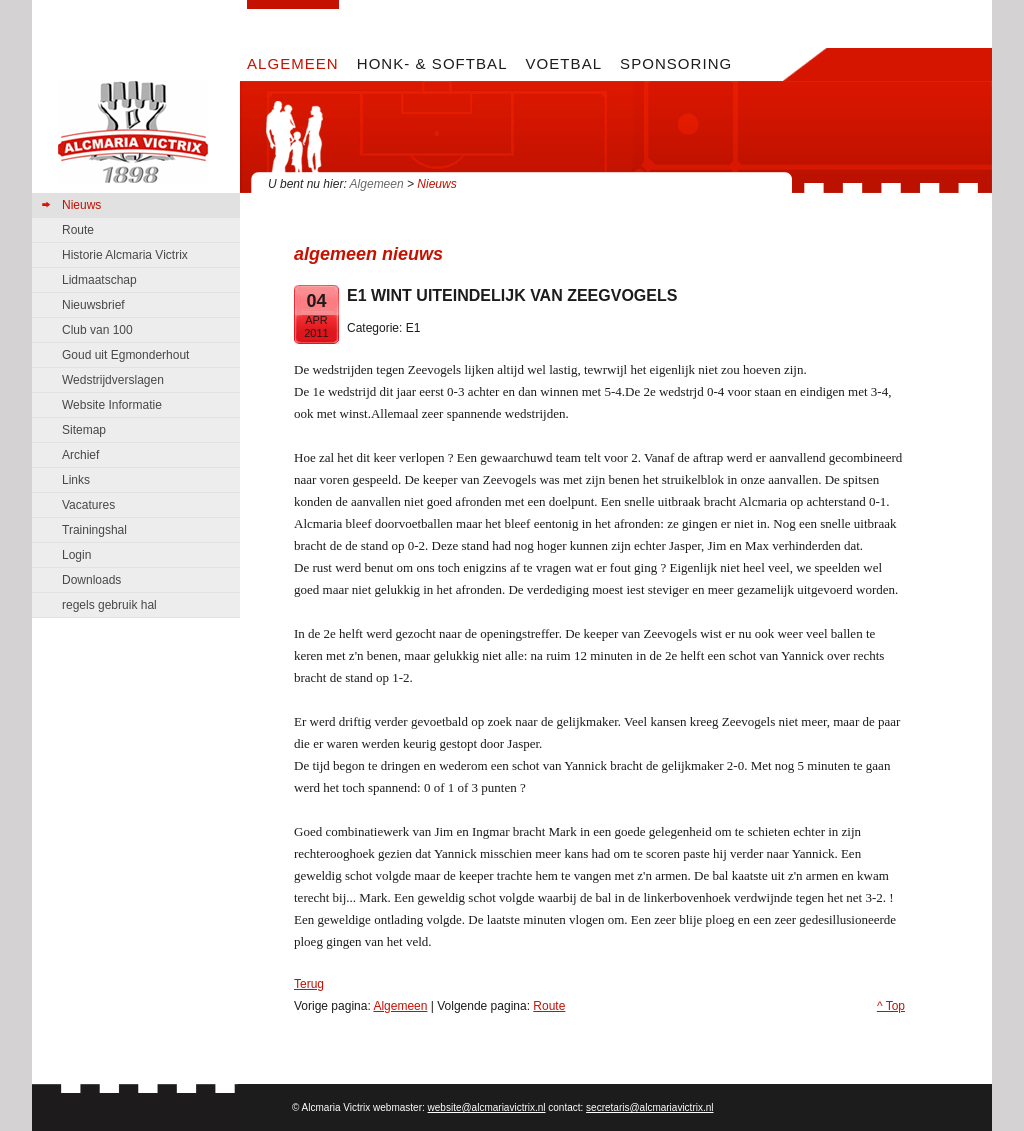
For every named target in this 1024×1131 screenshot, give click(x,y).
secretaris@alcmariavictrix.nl (649, 1107)
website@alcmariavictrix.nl (487, 1107)
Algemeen (377, 184)
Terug (309, 984)
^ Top (891, 1006)
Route (549, 1006)
